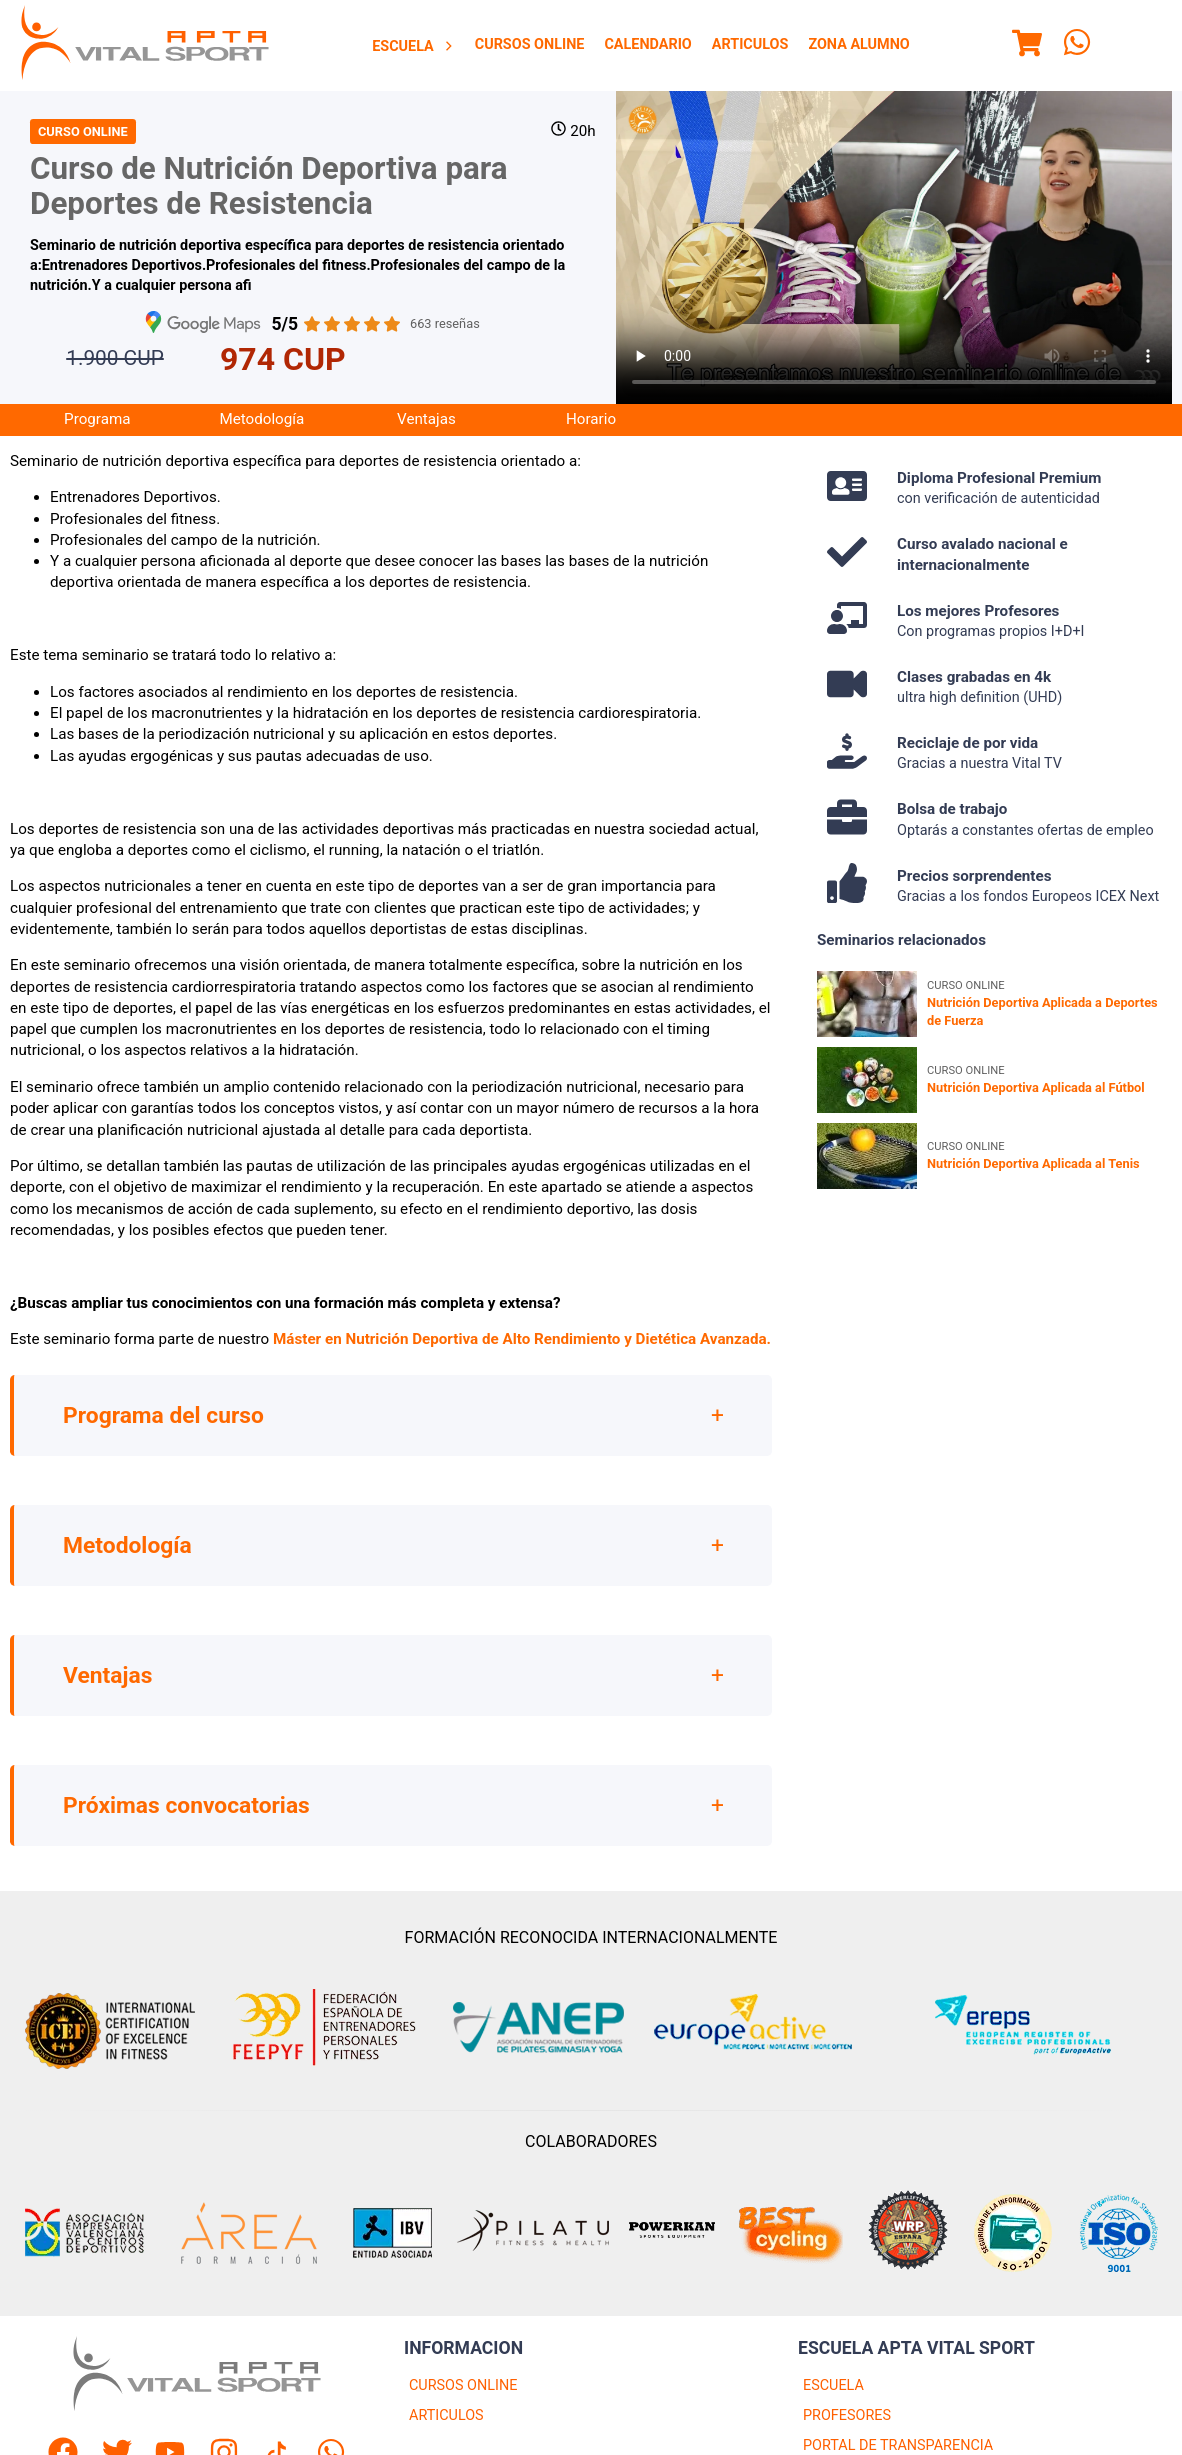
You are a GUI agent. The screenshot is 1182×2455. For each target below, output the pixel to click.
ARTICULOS (446, 2416)
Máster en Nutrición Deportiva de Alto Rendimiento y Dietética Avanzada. (522, 1341)
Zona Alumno (858, 44)
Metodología (261, 421)
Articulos (750, 44)
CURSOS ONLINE (463, 2386)
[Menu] (1027, 46)
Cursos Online (530, 44)
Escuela (413, 46)
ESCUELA (833, 2386)
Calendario (647, 44)
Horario (591, 421)
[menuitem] (413, 46)
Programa (97, 421)
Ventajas (426, 421)
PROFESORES (847, 2416)
